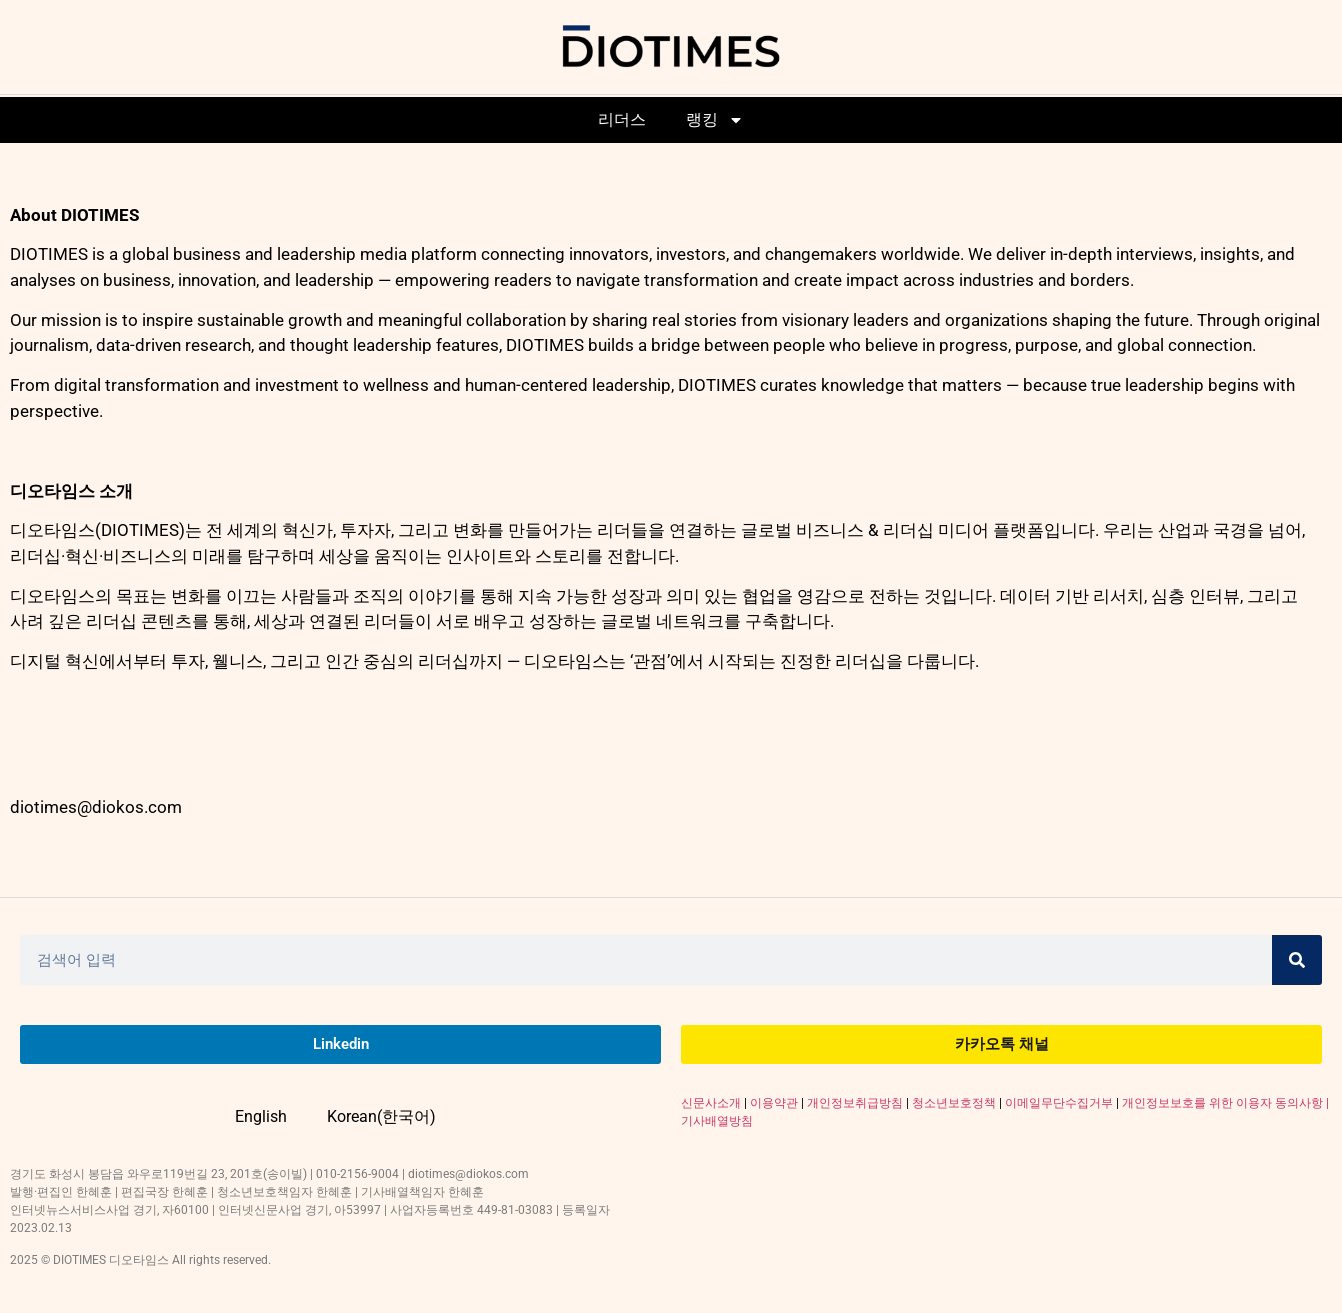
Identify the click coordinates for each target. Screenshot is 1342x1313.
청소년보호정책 (954, 1103)
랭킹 (715, 120)
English (261, 1116)
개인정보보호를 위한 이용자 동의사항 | (1225, 1103)
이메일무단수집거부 (1059, 1103)
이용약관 (774, 1103)
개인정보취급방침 (855, 1103)
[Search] (1297, 960)
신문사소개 (711, 1103)
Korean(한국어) (381, 1116)
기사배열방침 (717, 1121)
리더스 (622, 119)
